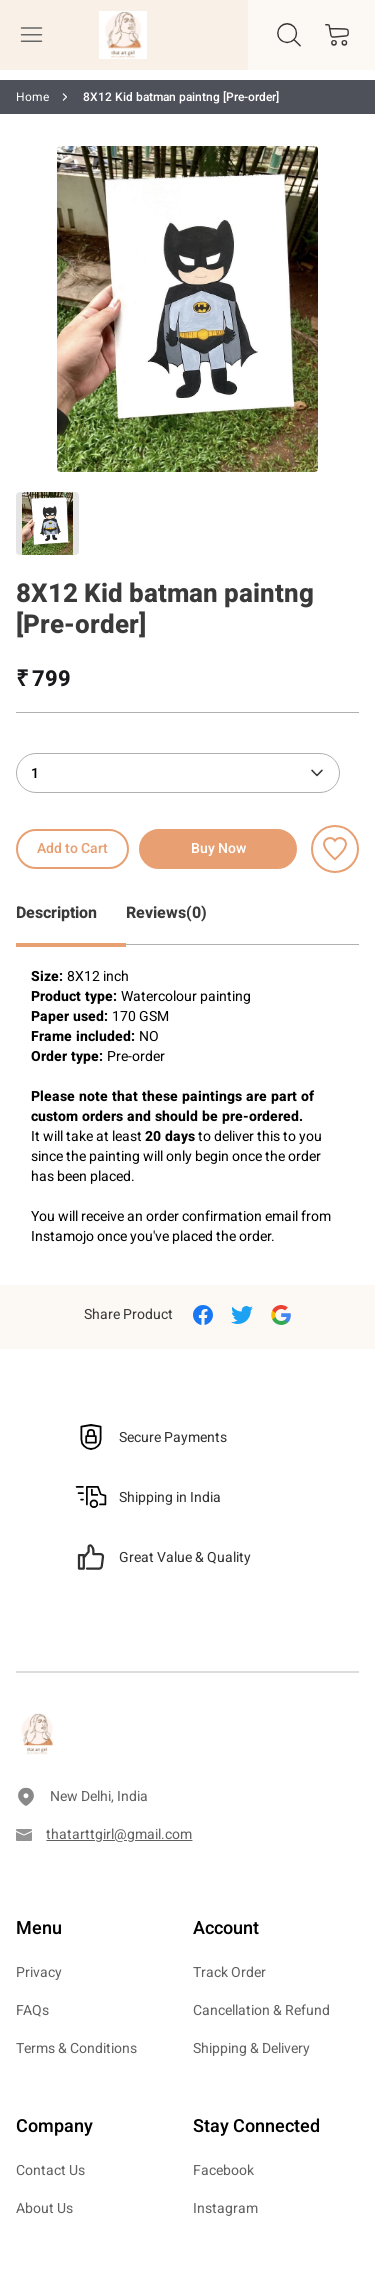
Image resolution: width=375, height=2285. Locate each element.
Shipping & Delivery (251, 2048)
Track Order (229, 1972)
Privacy (39, 1972)
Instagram (225, 2208)
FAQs (32, 2010)
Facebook (223, 2170)
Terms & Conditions (76, 2048)
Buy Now (218, 848)
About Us (44, 2208)
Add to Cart (72, 848)
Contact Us (50, 2170)
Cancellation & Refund (261, 2010)
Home (32, 97)
